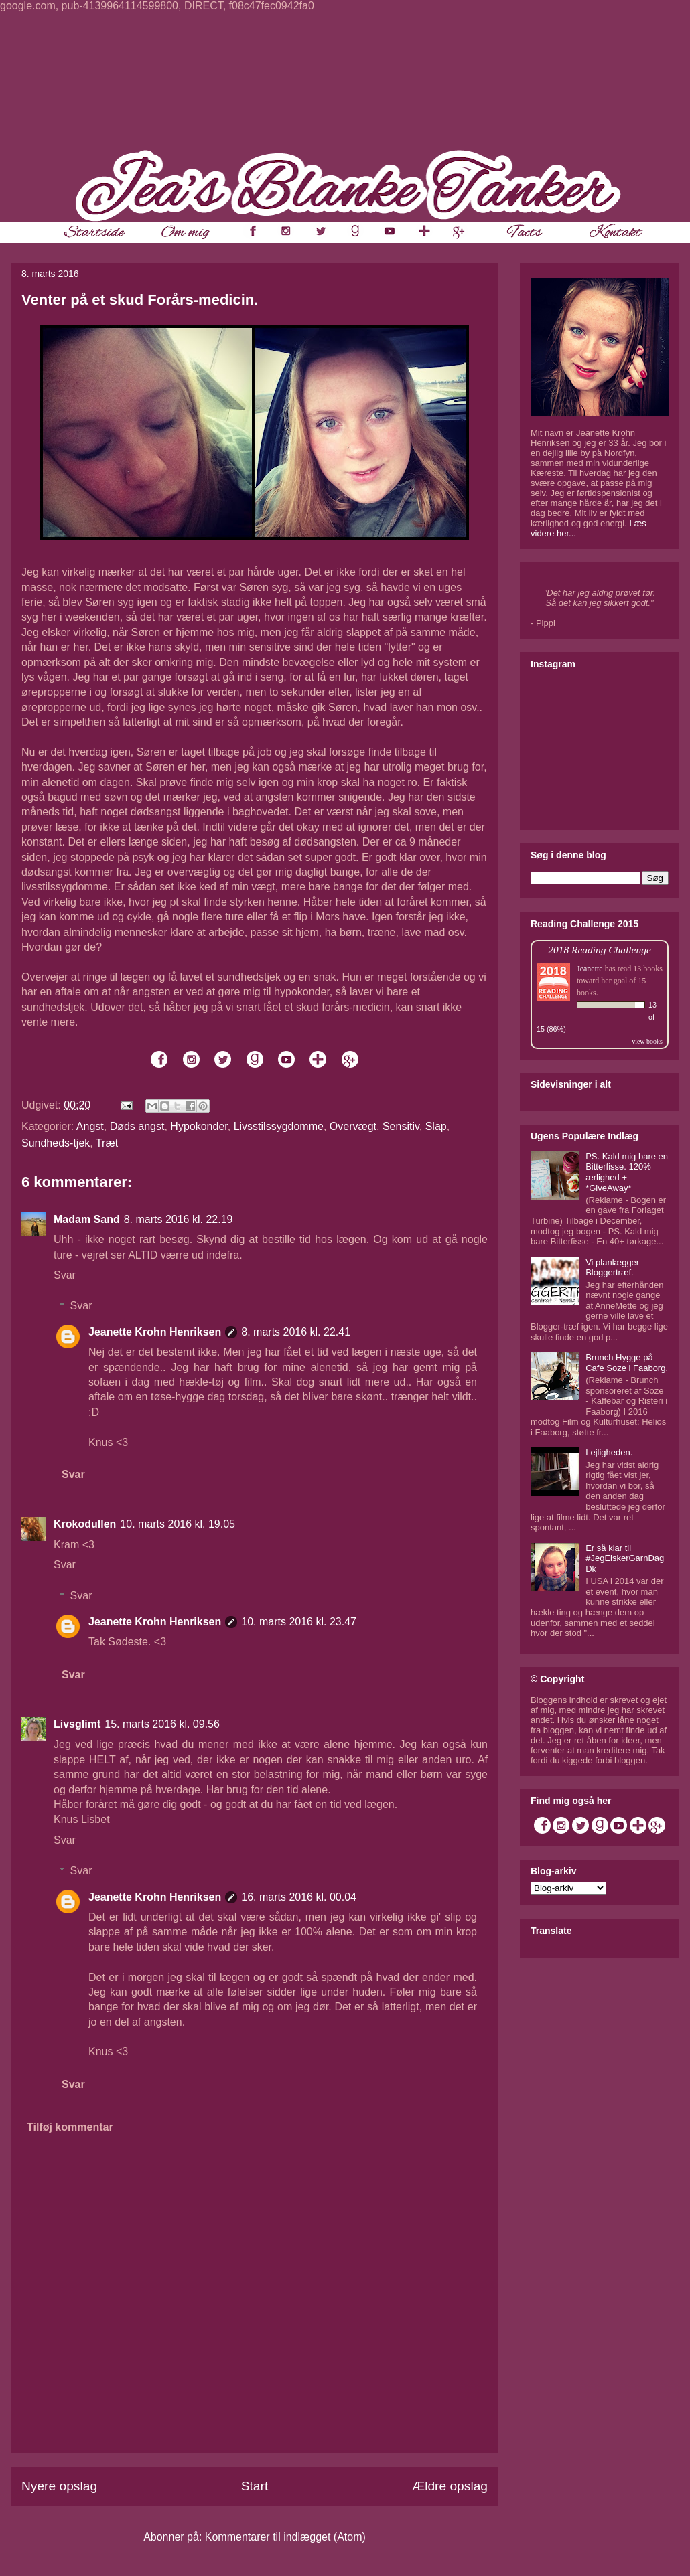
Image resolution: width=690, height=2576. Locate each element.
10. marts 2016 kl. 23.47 (298, 1621)
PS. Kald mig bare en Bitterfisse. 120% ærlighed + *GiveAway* (626, 1172)
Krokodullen (85, 1524)
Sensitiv (401, 1126)
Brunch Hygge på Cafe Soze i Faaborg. (626, 1362)
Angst (90, 1126)
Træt (107, 1143)
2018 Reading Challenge (599, 949)
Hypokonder (198, 1126)
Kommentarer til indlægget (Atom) (285, 2537)
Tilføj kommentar (70, 2127)
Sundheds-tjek (55, 1143)
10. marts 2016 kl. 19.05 (177, 1524)
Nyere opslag (59, 2486)
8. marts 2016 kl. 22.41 (295, 1332)
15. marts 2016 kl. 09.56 (162, 1724)
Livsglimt (77, 1724)
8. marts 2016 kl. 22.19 (178, 1219)
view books (647, 1041)
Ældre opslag (450, 2486)
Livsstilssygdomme (279, 1126)
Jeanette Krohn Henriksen (154, 1332)
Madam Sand (87, 1219)
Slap (436, 1126)
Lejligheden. (608, 1452)
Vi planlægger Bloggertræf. (612, 1267)
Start (255, 2486)
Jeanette (590, 968)
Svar (65, 1275)
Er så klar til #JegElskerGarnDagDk (624, 1558)
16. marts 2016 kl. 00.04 (298, 1897)
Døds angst (137, 1126)
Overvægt (353, 1126)
